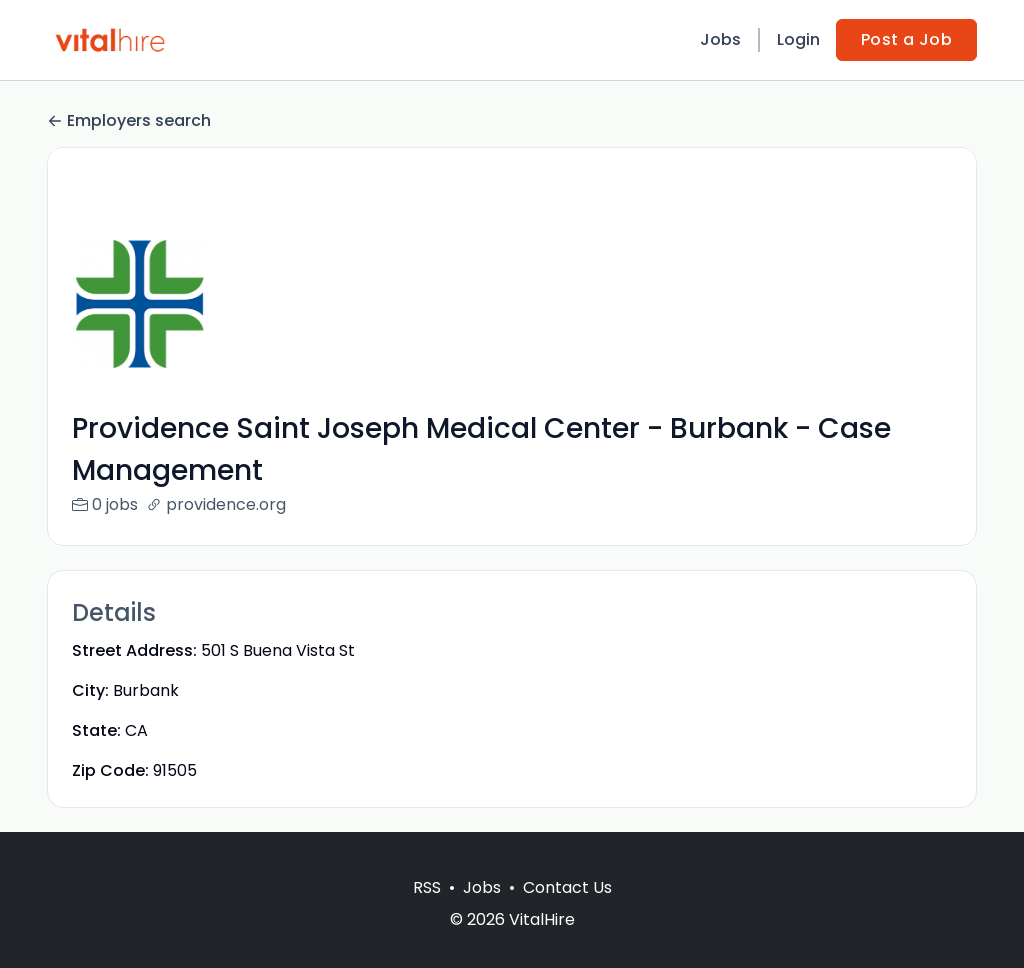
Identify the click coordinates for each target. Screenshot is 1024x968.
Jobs (720, 39)
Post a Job (906, 39)
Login (798, 39)
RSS (427, 911)
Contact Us (567, 911)
